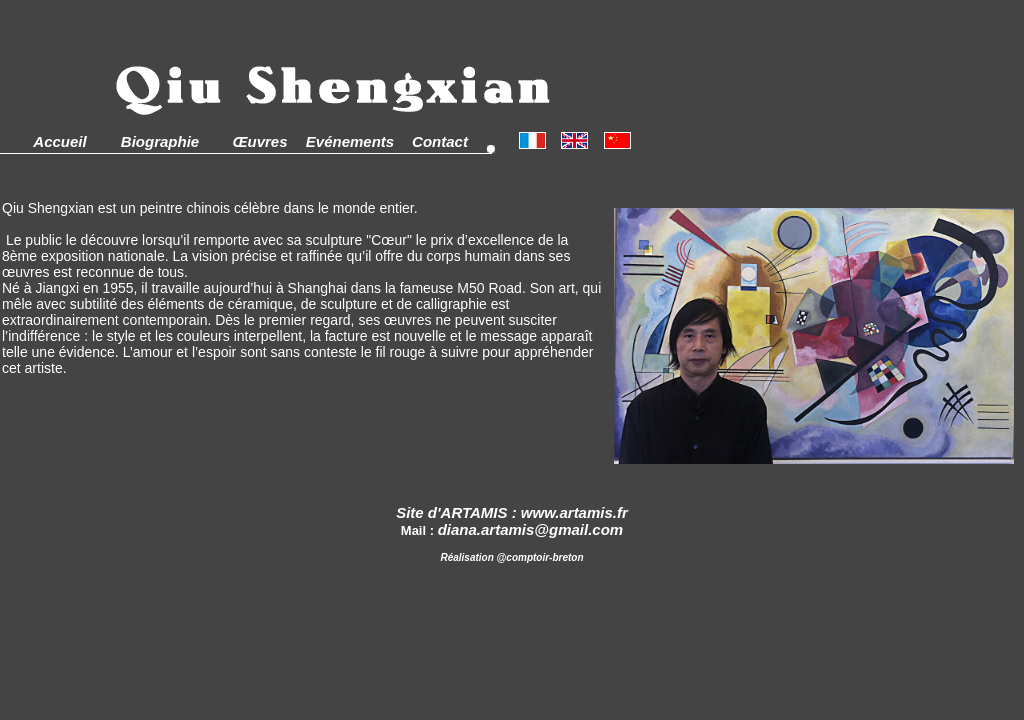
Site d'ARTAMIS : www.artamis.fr (512, 512)
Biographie (160, 141)
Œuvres (259, 141)
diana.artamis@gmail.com (531, 529)
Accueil (59, 141)
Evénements (350, 141)
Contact (440, 141)
